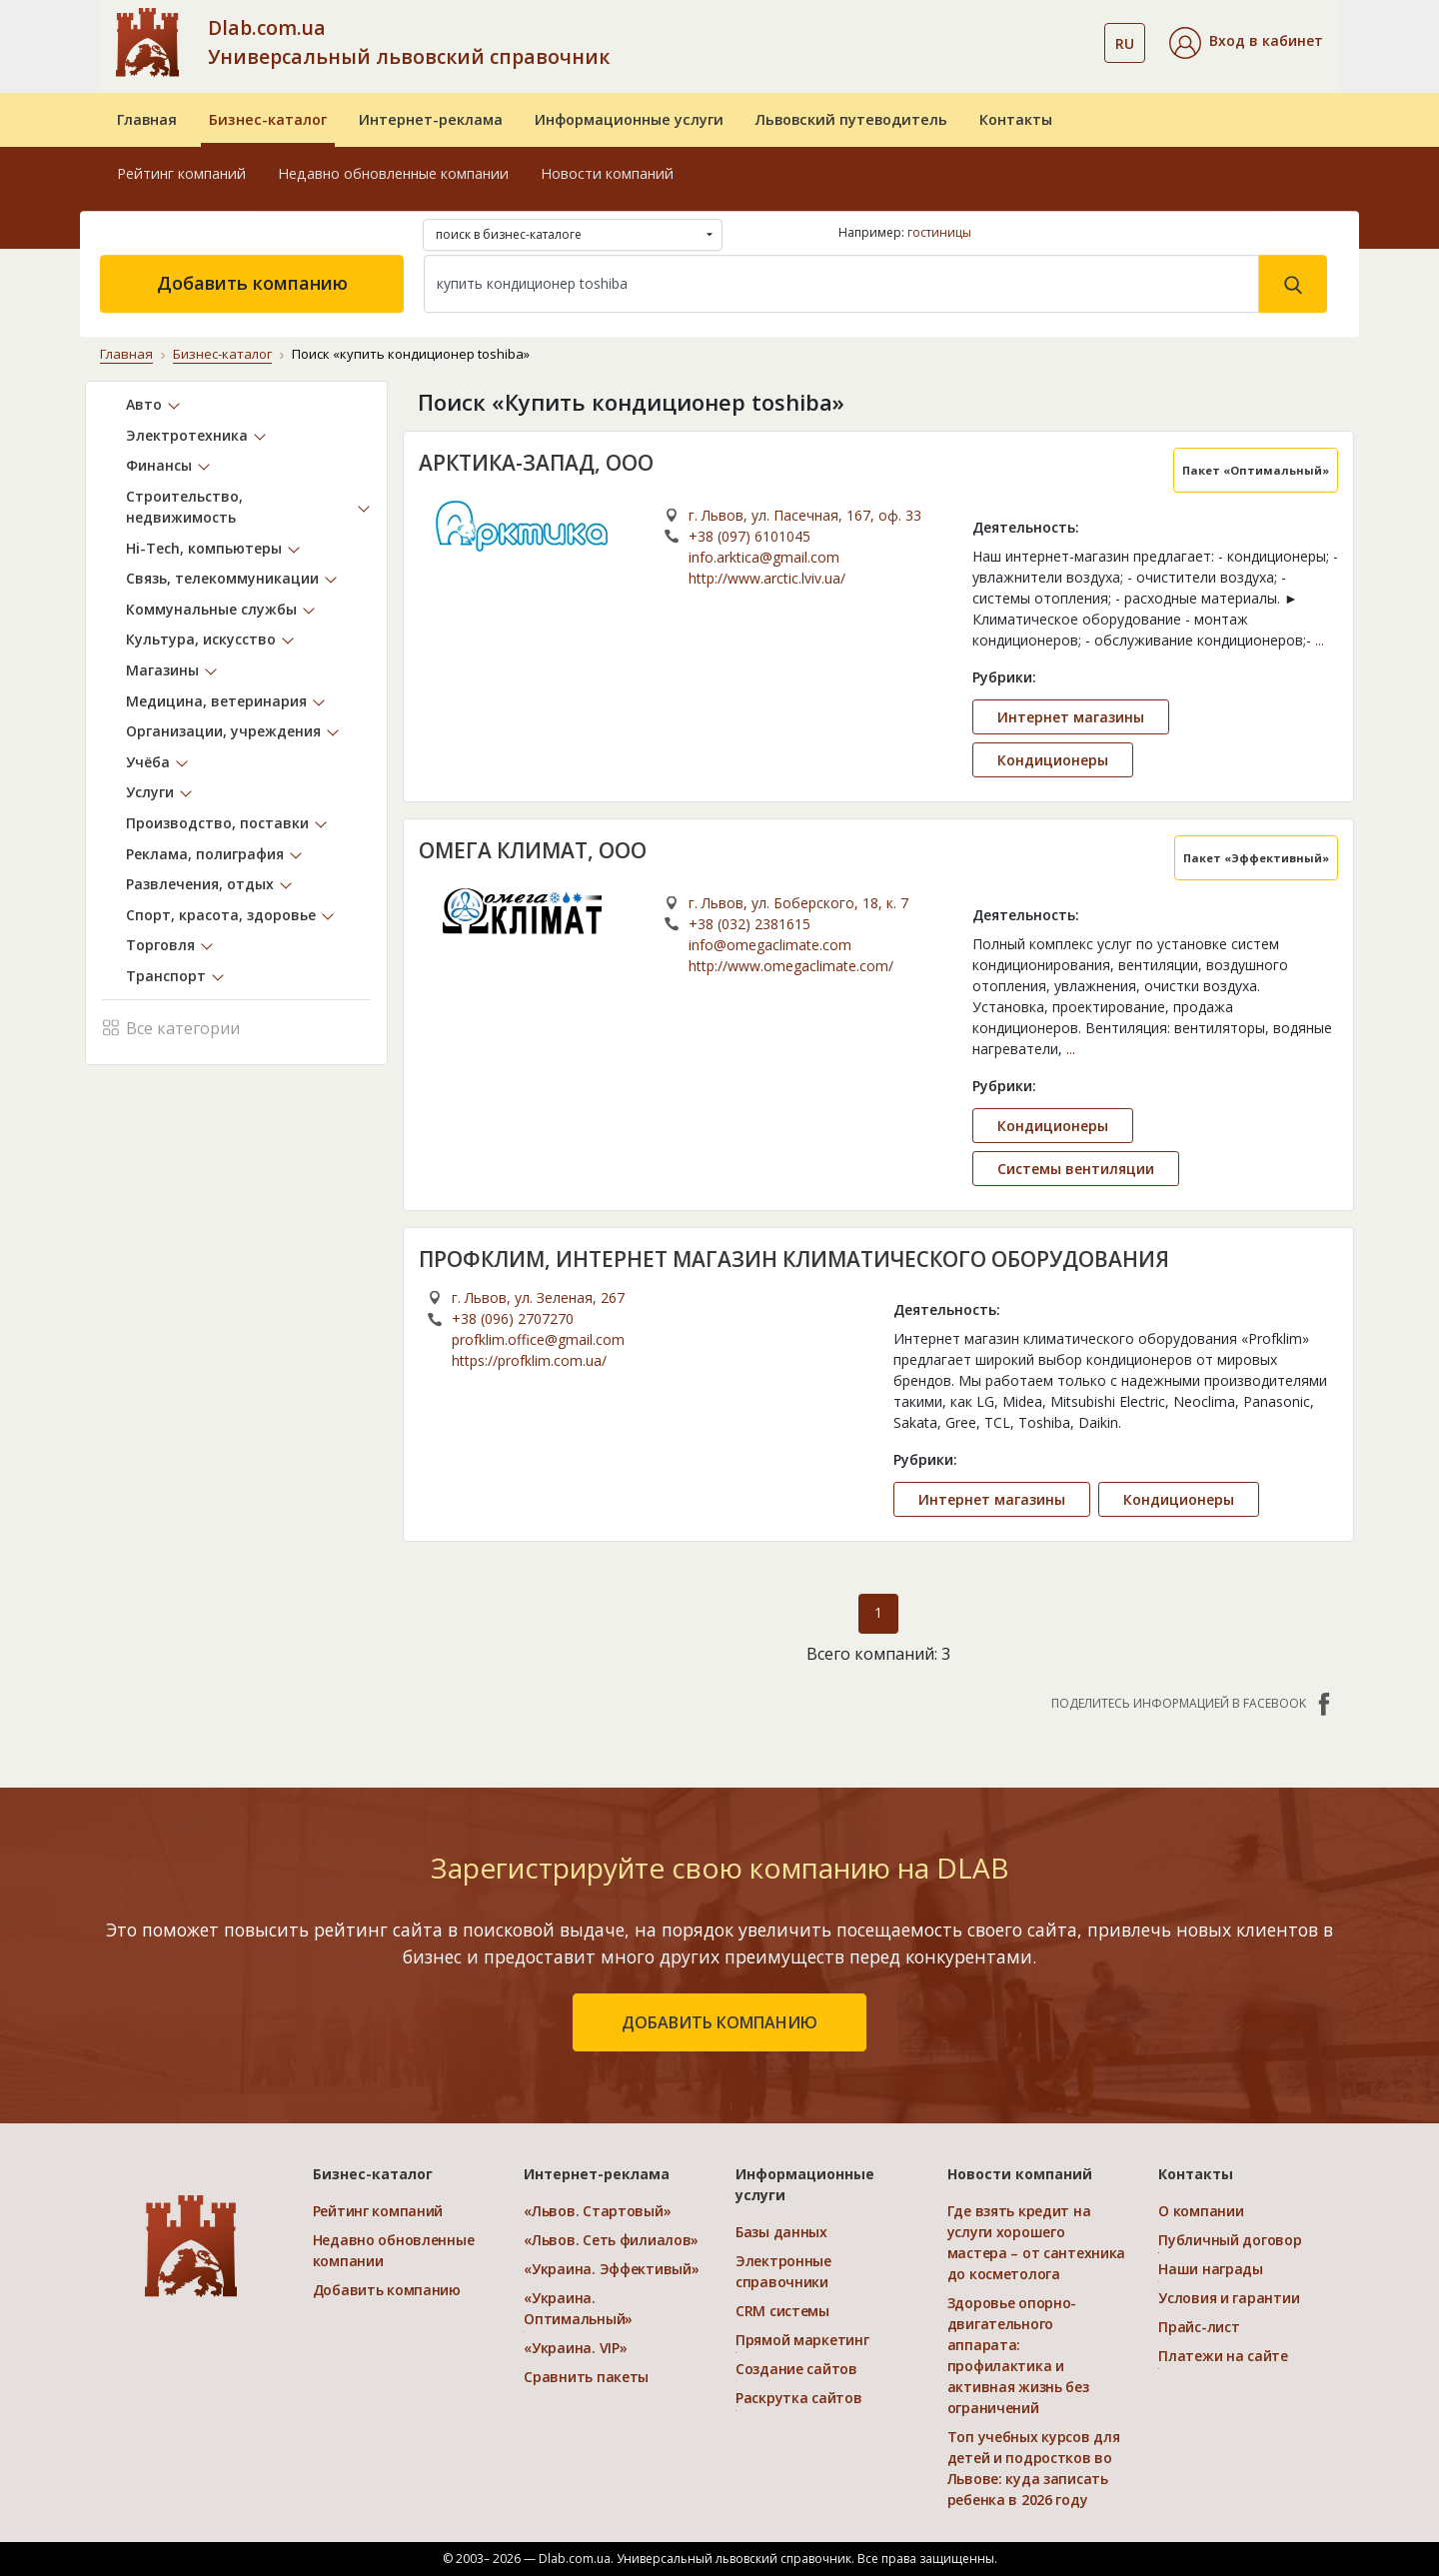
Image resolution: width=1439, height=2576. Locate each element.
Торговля (160, 944)
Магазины (162, 669)
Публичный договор (1229, 2239)
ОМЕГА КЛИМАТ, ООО (533, 849)
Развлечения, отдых (200, 883)
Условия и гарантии (1228, 2297)
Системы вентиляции (1075, 1167)
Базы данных (781, 2231)
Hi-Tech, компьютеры (204, 547)
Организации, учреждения (223, 730)
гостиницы (939, 232)
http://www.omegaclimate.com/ (791, 964)
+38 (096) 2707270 (513, 1318)
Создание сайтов (796, 2368)
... (1319, 639)
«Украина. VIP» (575, 2347)
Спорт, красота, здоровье (221, 913)
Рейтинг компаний (181, 173)
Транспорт (166, 975)
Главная (147, 119)
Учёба (148, 760)
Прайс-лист (1198, 2326)
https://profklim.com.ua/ (529, 1360)
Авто (144, 404)
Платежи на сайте (1223, 2355)
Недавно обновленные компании (393, 173)
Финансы (159, 465)
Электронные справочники (783, 2271)
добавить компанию (719, 2022)
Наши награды (1210, 2268)
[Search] (841, 284)
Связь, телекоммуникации (222, 578)
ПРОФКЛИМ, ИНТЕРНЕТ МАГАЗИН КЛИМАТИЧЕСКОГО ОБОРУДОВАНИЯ (795, 1258)
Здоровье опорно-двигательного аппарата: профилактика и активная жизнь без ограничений (1018, 2355)
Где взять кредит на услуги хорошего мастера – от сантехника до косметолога (1036, 2242)
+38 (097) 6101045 (749, 535)
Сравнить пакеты (586, 2376)
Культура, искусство (201, 639)
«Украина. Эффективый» (611, 2268)
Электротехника (187, 434)
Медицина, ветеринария (216, 699)
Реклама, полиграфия (205, 852)
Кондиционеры (1052, 758)
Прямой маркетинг (802, 2339)
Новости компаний (607, 173)
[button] (1246, 43)
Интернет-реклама (431, 119)
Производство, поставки (217, 822)
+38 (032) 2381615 (749, 922)
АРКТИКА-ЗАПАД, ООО (537, 462)
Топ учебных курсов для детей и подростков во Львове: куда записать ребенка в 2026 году (1033, 2468)
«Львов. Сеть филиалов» (611, 2239)
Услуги (150, 791)
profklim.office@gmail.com (538, 1339)
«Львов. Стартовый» (597, 2210)
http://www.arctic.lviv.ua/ (767, 577)
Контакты (1015, 119)
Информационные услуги (629, 119)
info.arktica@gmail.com (764, 556)
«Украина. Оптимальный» (578, 2308)
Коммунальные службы (211, 608)
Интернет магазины (1070, 715)
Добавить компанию (252, 283)
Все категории (171, 1025)
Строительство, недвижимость (184, 507)
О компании (1200, 2210)
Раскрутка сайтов (798, 2397)
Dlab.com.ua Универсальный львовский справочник (409, 42)
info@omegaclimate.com (770, 943)
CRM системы (782, 2310)
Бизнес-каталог (268, 119)
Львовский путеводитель (851, 119)
